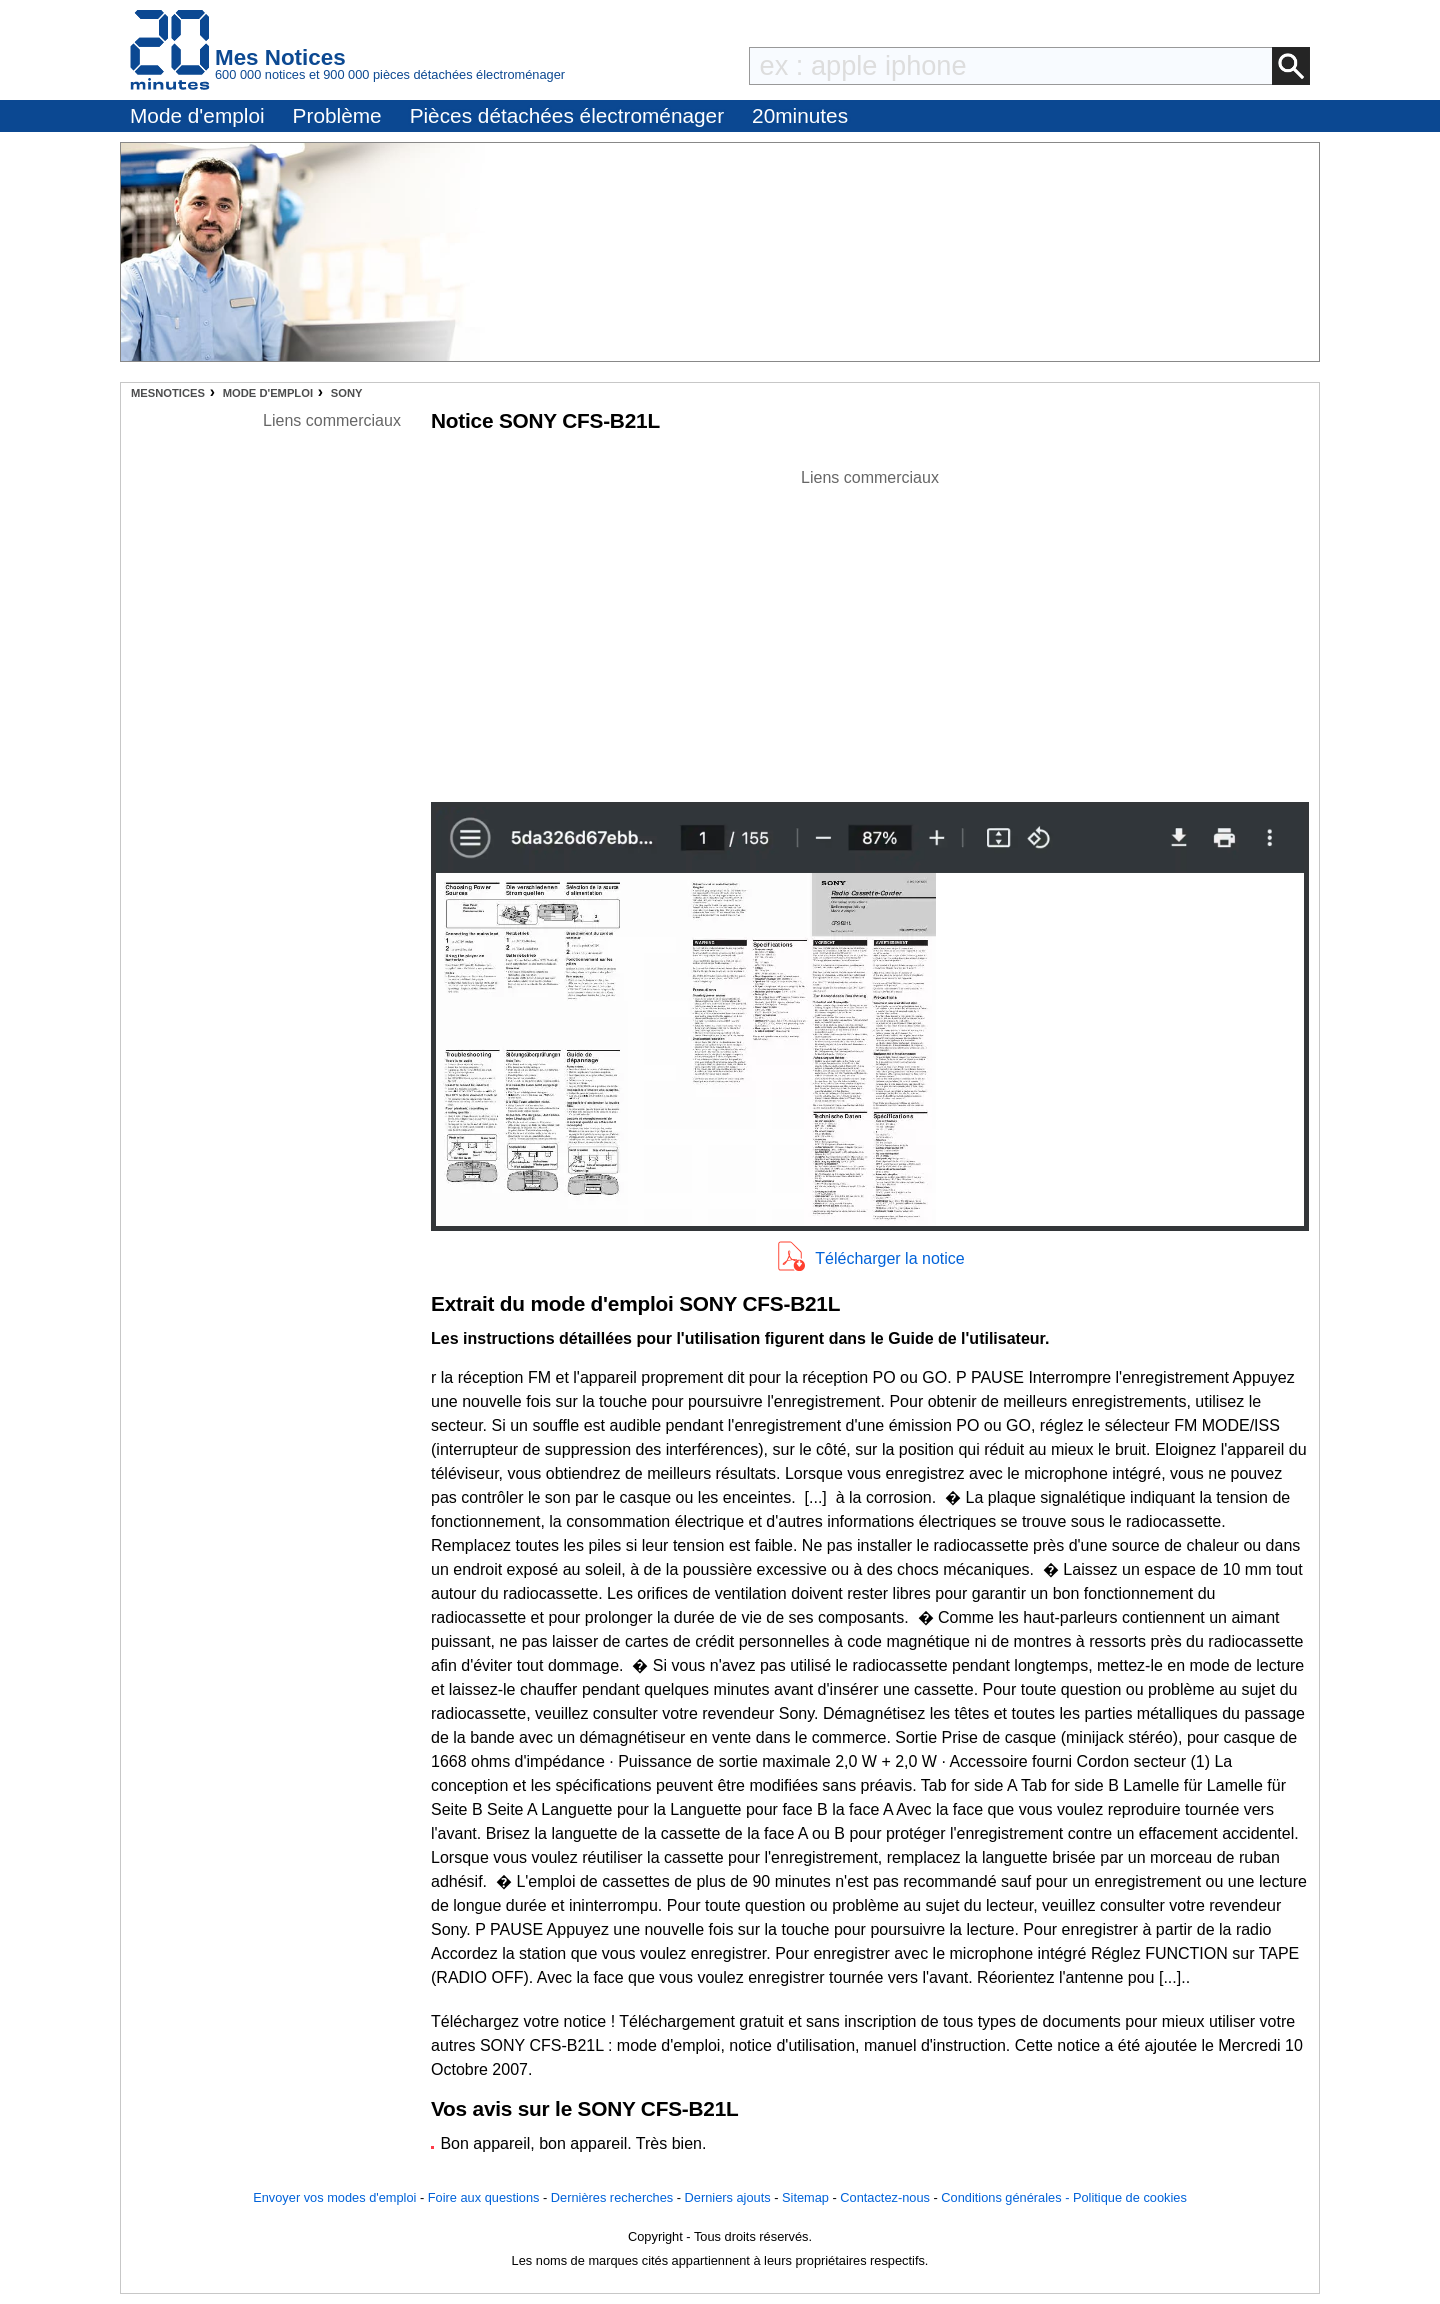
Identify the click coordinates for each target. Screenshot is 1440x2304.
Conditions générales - (1007, 2197)
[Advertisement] (870, 630)
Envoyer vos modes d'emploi (334, 2197)
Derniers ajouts (728, 2197)
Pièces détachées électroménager (567, 115)
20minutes (800, 115)
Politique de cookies (1130, 2197)
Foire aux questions (484, 2197)
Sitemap (805, 2197)
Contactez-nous (885, 2197)
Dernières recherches (612, 2197)
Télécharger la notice (889, 1258)
